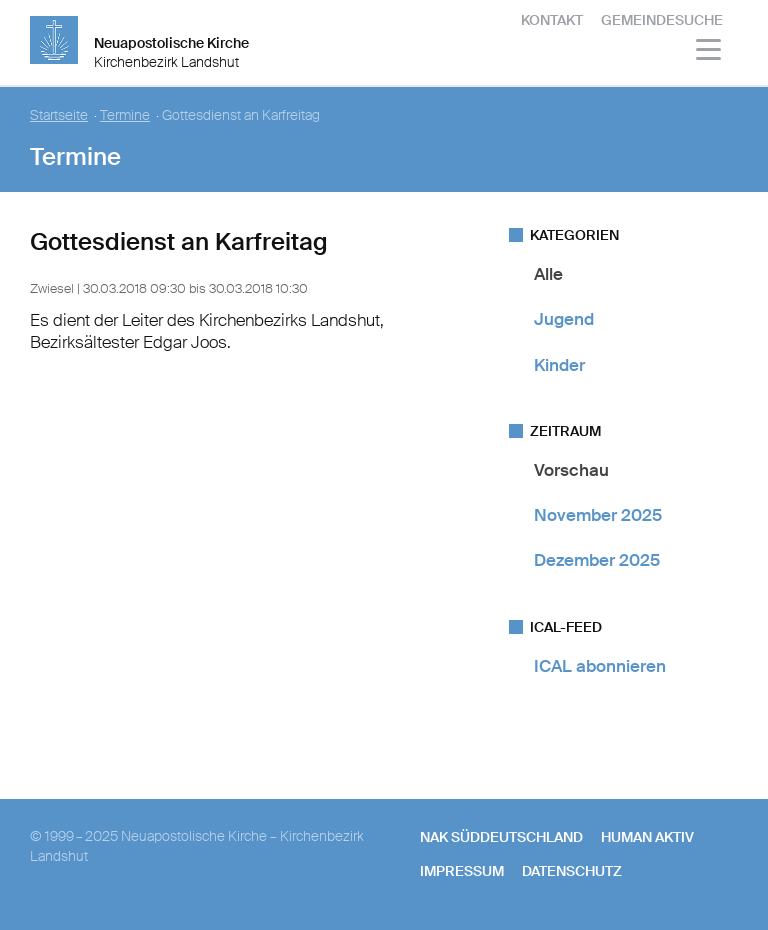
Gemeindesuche (662, 20)
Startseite (59, 115)
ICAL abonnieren (600, 666)
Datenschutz (572, 871)
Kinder (559, 365)
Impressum (462, 871)
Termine (125, 115)
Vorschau (571, 470)
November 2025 (598, 515)
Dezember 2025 (597, 560)
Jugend (564, 319)
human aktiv (647, 837)
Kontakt (552, 20)
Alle (548, 274)
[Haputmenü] (709, 52)
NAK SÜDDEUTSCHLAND (501, 837)
